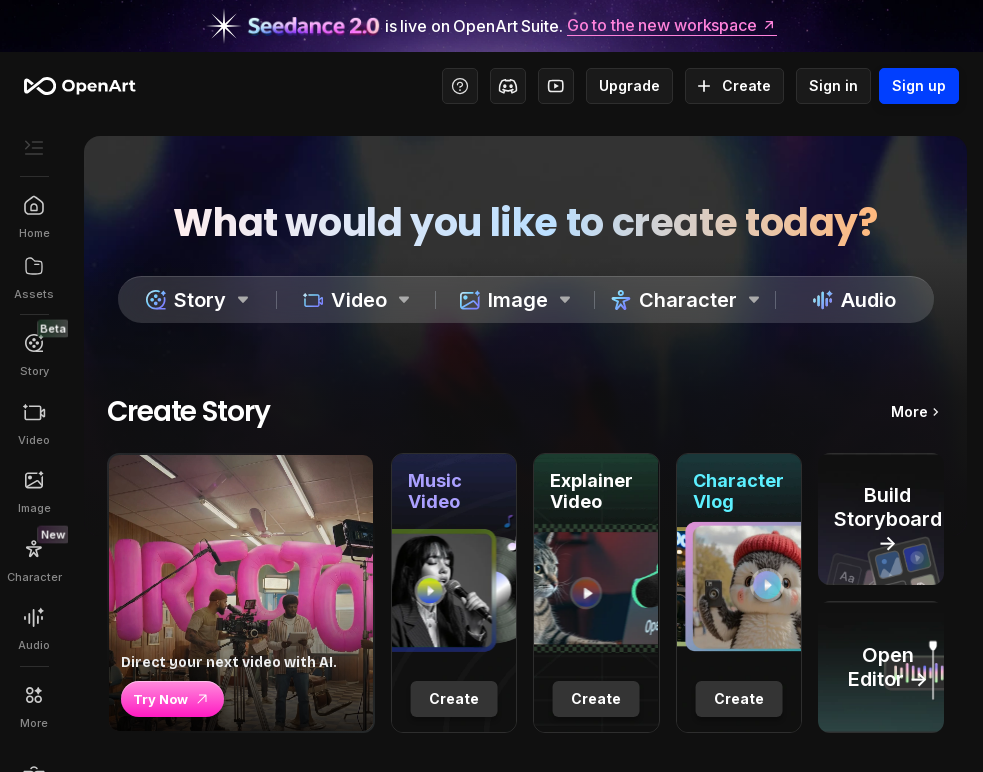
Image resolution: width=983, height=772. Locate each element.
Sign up (919, 86)
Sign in (833, 86)
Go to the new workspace (672, 26)
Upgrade (629, 86)
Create (734, 86)
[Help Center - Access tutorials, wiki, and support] (460, 86)
